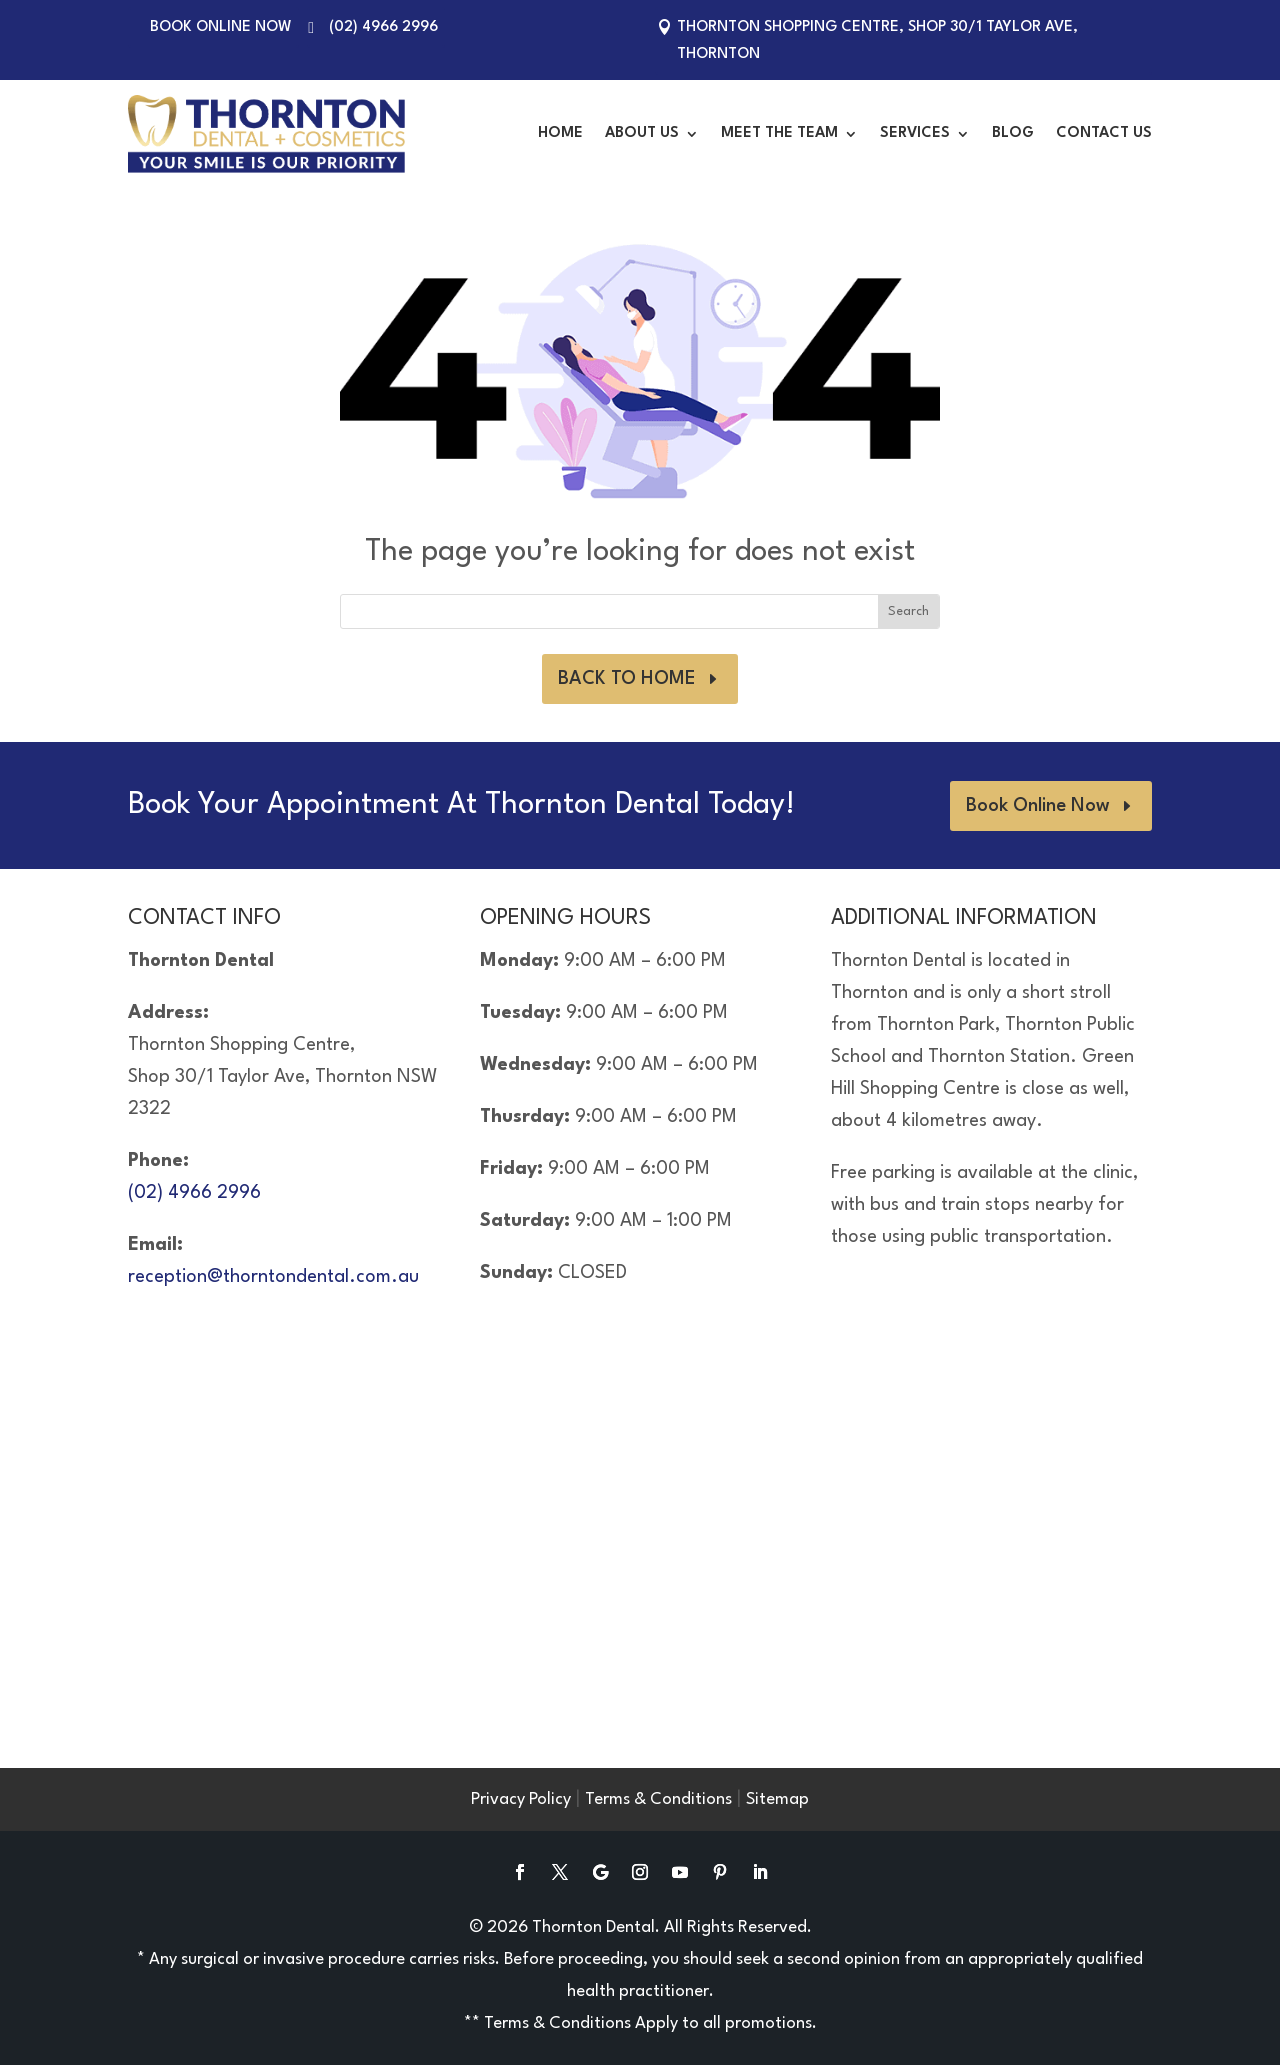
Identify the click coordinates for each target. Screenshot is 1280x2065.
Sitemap (777, 1799)
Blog (1013, 133)
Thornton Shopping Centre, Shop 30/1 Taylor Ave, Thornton (877, 41)
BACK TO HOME (627, 679)
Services (915, 133)
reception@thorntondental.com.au (273, 1277)
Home (560, 133)
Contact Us (1104, 133)
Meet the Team (779, 133)
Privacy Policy (521, 1799)
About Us (642, 133)
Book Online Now (221, 27)
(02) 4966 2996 (383, 27)
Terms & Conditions (658, 1799)
